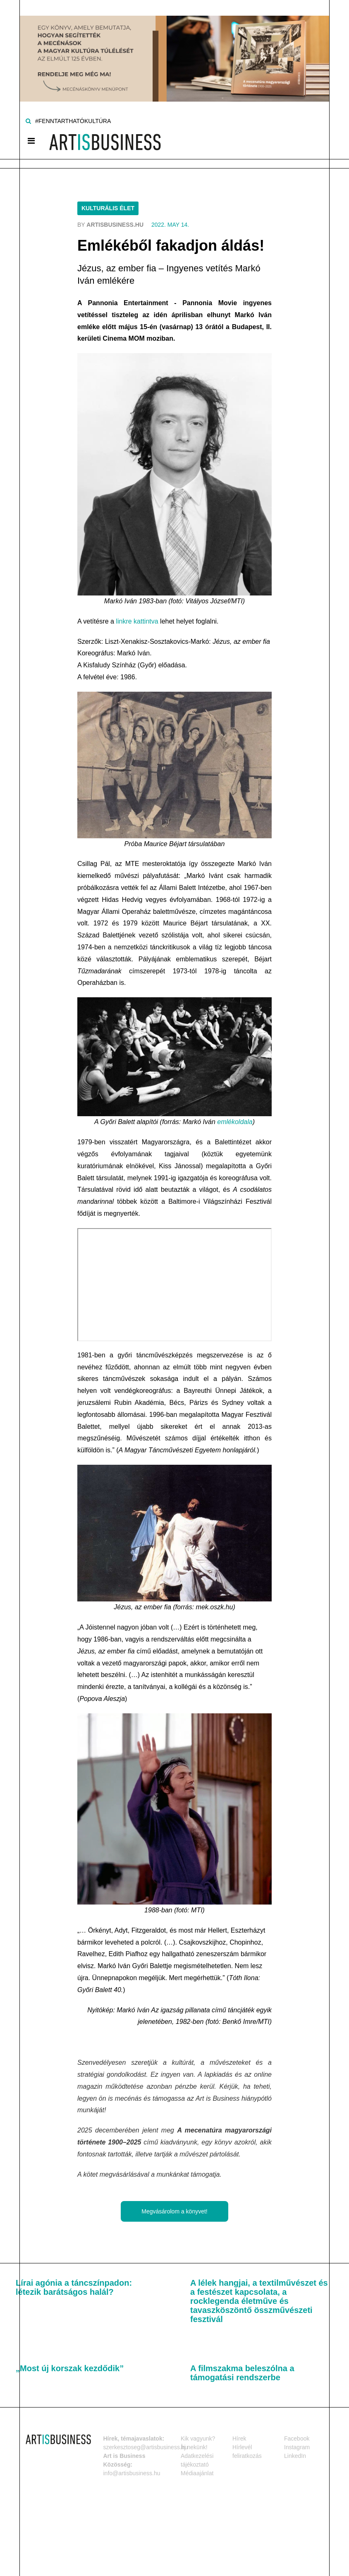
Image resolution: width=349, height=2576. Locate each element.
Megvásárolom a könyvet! (174, 2211)
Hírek (239, 2438)
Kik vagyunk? (198, 2438)
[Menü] (31, 140)
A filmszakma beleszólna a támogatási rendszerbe (242, 2373)
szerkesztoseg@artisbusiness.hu (145, 2447)
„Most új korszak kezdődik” (70, 2368)
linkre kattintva (137, 621)
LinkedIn (295, 2456)
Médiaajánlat (197, 2473)
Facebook (296, 2438)
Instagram (297, 2447)
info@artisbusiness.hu (131, 2473)
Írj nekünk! (194, 2447)
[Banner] (174, 50)
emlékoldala (234, 1121)
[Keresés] (28, 121)
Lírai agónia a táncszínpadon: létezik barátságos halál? (74, 2287)
